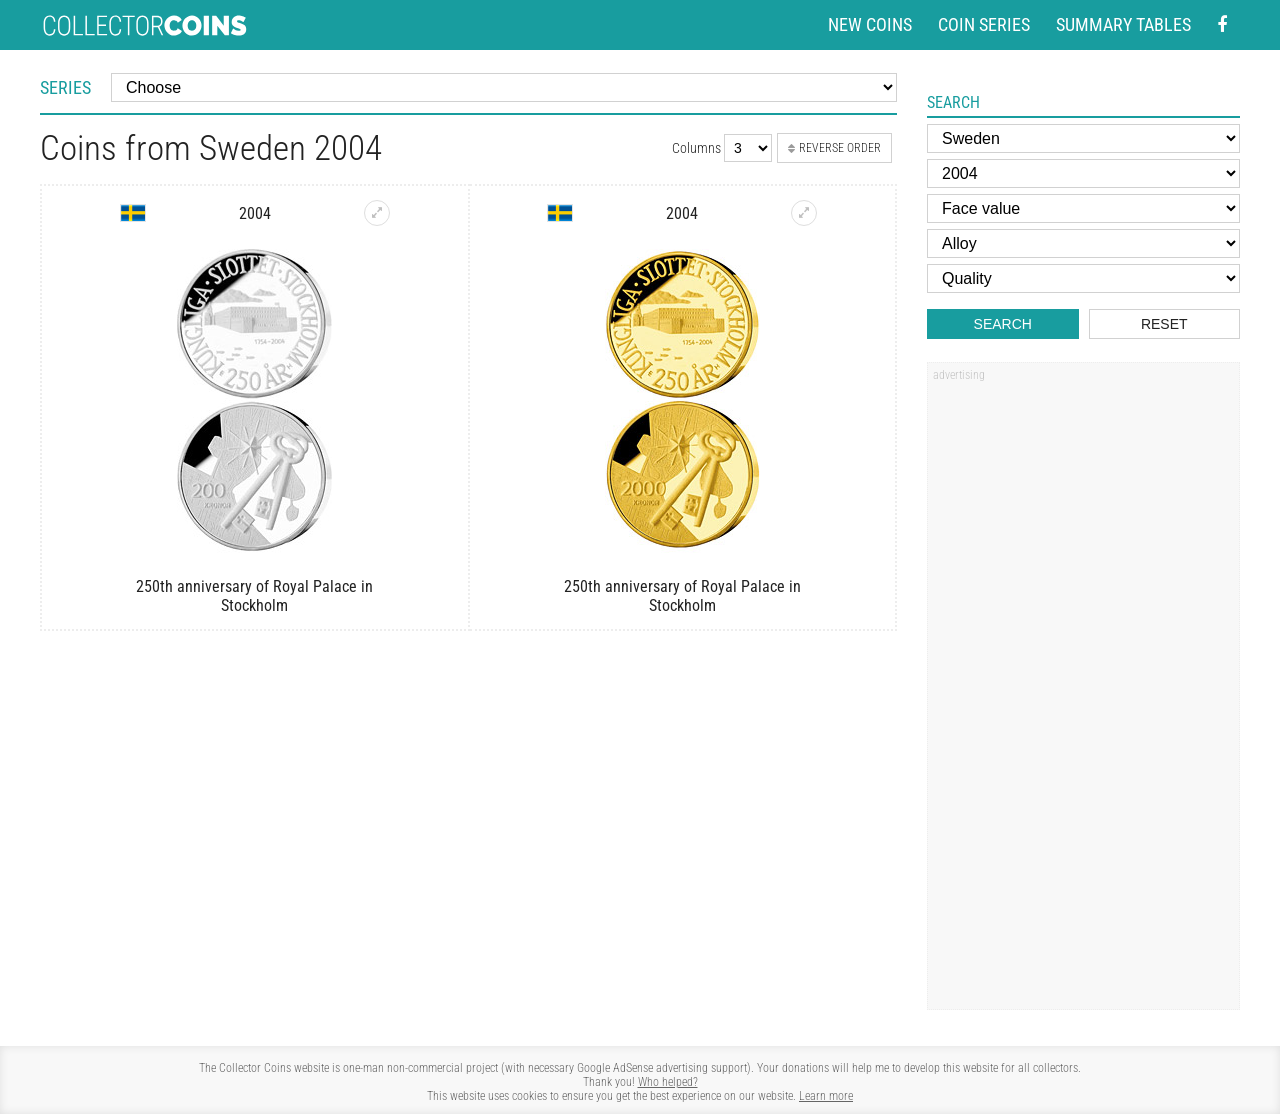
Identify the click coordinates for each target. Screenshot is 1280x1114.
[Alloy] (1083, 243)
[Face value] (1083, 208)
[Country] (1083, 138)
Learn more (826, 1096)
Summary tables (1123, 24)
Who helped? (668, 1082)
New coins (870, 24)
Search (1003, 324)
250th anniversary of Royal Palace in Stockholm (254, 596)
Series (65, 87)
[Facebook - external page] (1222, 25)
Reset (1164, 324)
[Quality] (1083, 278)
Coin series (984, 24)
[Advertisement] (1083, 693)
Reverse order (834, 148)
